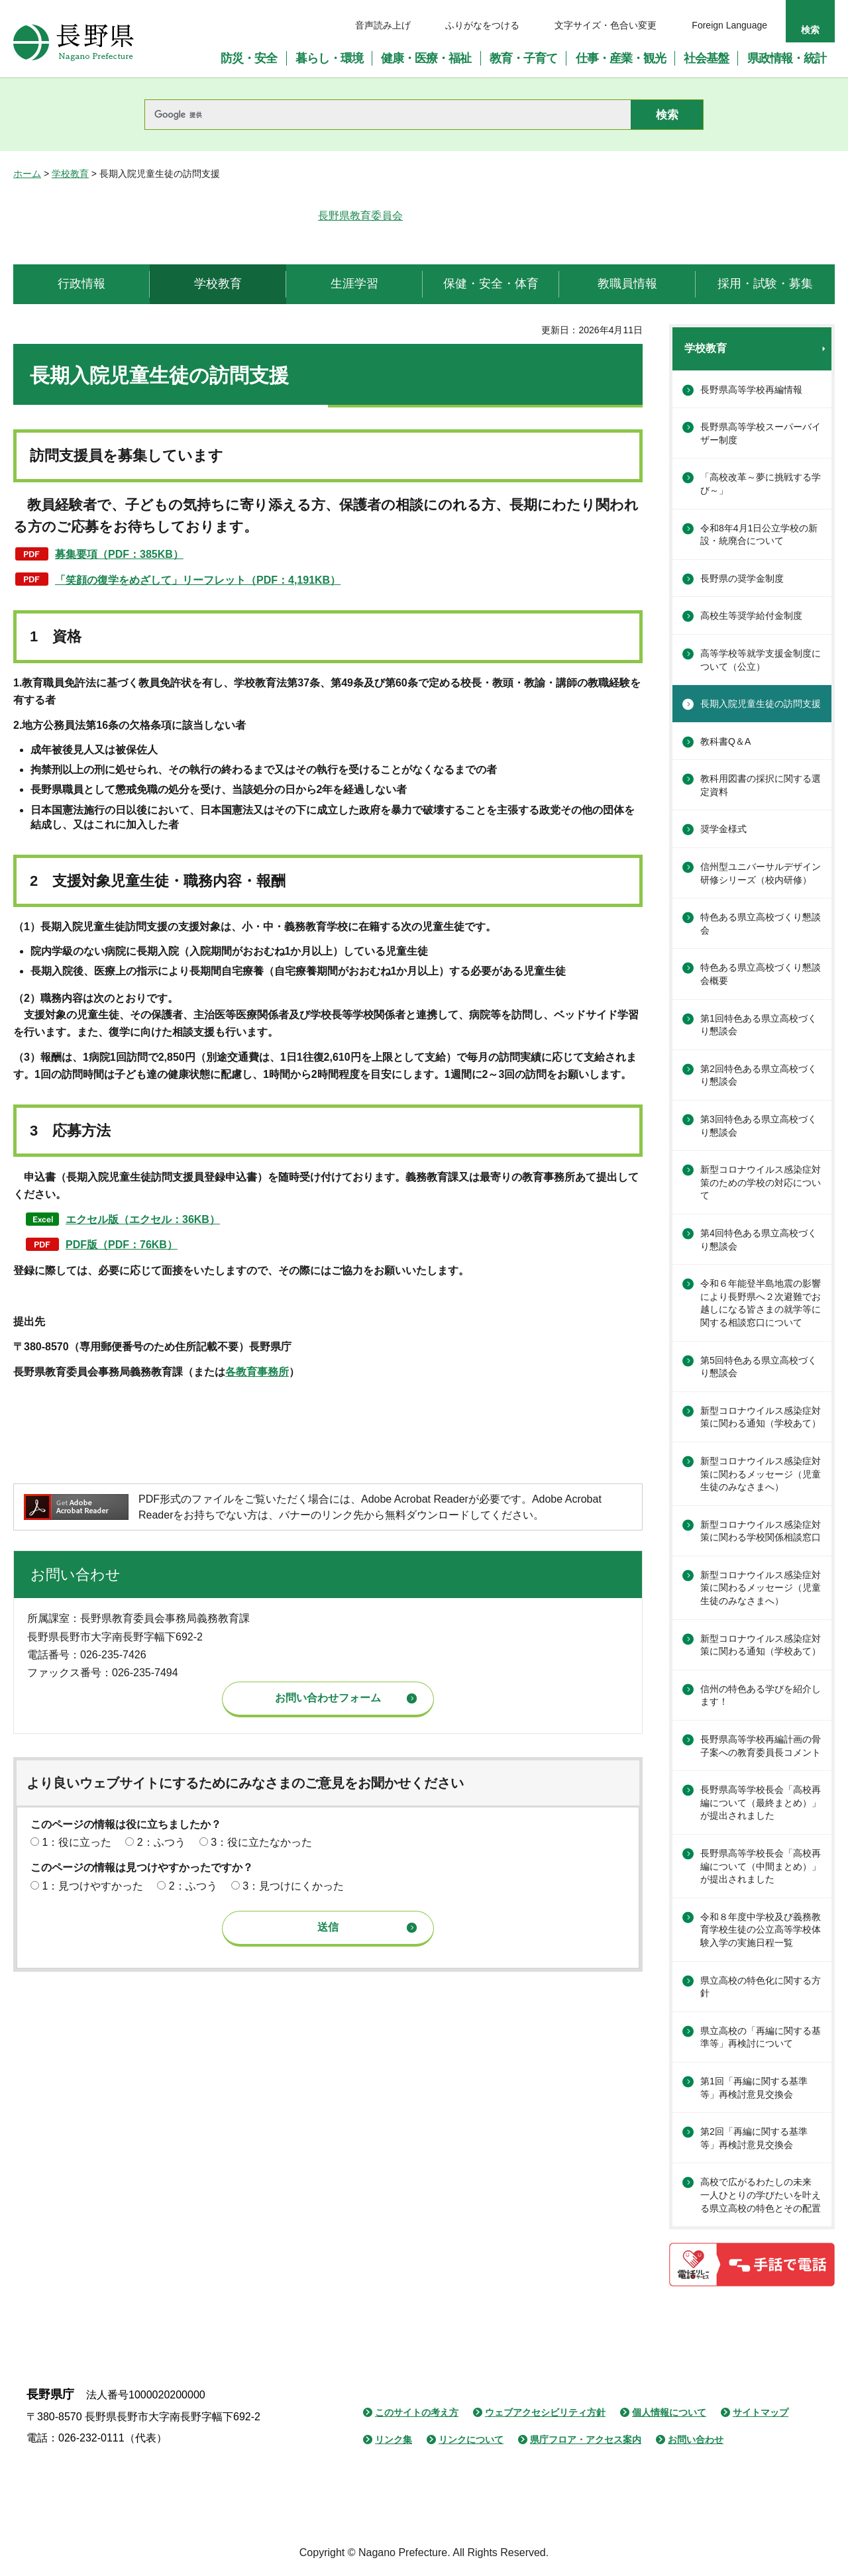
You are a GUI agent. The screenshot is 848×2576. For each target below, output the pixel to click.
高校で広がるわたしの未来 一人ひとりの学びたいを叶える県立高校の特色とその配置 (760, 2194)
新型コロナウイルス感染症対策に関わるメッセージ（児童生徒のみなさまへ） (760, 1474)
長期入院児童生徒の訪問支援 (760, 703)
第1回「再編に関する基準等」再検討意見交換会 (754, 2088)
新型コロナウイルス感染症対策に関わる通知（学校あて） (760, 1417)
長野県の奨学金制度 (742, 578)
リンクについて (471, 2439)
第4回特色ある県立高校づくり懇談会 (758, 1240)
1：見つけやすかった (92, 1886)
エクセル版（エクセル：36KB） (143, 1219)
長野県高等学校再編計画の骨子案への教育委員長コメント (760, 1746)
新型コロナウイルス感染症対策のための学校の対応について (760, 1182)
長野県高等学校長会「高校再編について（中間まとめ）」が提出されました (760, 1866)
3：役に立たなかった (261, 1842)
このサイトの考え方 (416, 2412)
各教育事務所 (257, 1371)
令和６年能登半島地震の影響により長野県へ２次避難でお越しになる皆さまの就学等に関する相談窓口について (760, 1303)
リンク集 (393, 2439)
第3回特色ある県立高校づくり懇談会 (758, 1126)
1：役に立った (76, 1842)
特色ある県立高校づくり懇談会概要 (760, 974)
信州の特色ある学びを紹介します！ (760, 1695)
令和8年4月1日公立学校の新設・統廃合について (759, 535)
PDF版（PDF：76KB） (122, 1244)
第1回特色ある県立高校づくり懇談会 (758, 1025)
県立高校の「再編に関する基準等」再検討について (760, 2037)
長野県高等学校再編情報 (751, 389)
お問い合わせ (695, 2439)
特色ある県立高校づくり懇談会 (760, 924)
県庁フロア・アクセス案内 (585, 2439)
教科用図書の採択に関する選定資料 (760, 785)
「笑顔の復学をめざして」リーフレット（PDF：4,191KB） (198, 580)
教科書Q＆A (725, 741)
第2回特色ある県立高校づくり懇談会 (758, 1075)
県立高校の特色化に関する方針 (760, 1987)
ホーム (27, 173)
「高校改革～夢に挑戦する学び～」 (760, 484)
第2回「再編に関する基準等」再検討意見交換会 (754, 2138)
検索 (810, 30)
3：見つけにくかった (293, 1886)
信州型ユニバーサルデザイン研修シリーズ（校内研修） (760, 873)
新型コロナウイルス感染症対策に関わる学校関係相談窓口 (760, 1531)
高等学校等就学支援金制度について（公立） (760, 660)
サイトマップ (760, 2412)
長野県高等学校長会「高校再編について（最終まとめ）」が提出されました (760, 1802)
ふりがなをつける (482, 25)
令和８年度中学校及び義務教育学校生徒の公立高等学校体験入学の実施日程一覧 (760, 1929)
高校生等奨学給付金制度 (751, 615)
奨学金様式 (723, 829)
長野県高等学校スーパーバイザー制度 (760, 433)
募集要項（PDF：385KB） (119, 554)
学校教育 (70, 173)
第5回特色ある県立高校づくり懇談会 (758, 1367)
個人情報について (669, 2412)
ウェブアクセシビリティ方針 (545, 2412)
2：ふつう (161, 1842)
